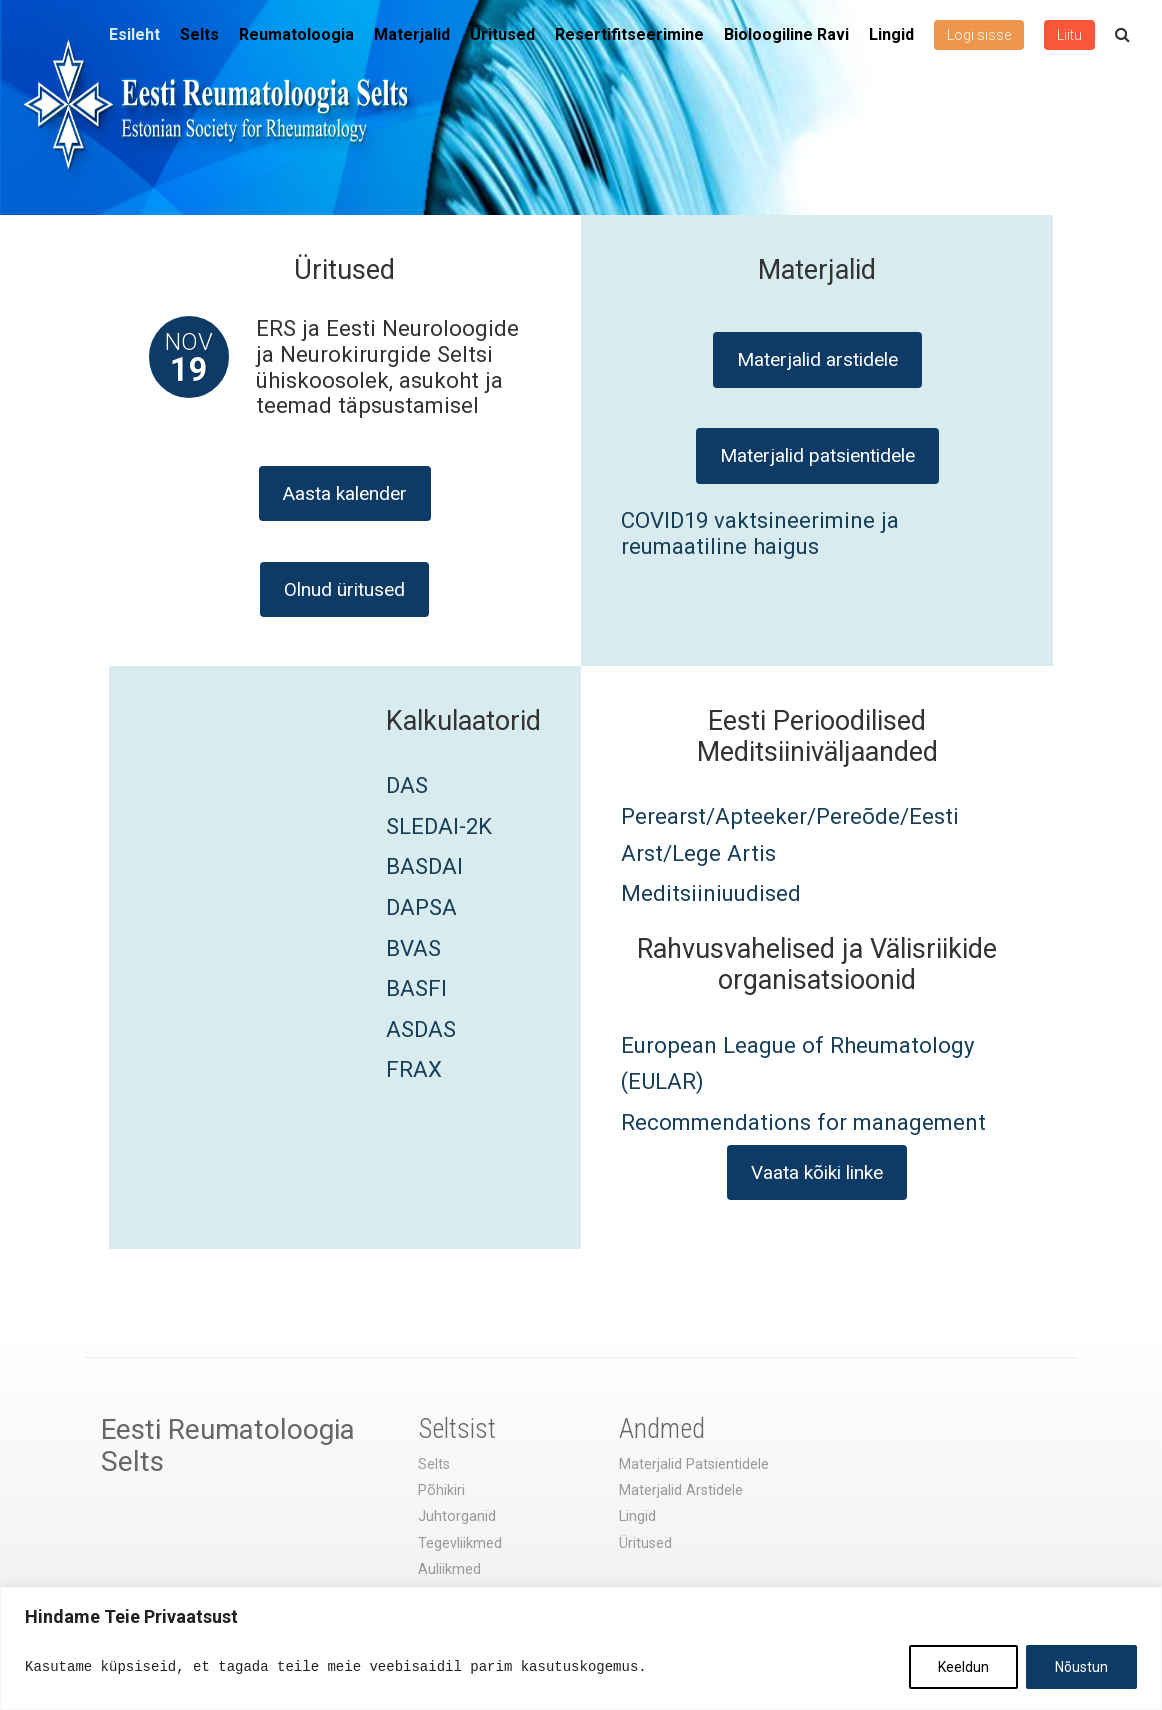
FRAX (414, 1069)
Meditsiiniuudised (711, 893)
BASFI (416, 988)
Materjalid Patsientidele (694, 1464)
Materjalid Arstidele (681, 1490)
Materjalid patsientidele (817, 455)
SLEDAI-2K (439, 826)
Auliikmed (449, 1569)
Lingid (891, 34)
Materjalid (412, 34)
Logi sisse (979, 35)
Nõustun (1081, 1667)
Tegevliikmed (460, 1543)
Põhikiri (441, 1490)
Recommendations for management (803, 1122)
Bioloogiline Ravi (786, 34)
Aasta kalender (345, 493)
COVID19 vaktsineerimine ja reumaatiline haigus (760, 533)
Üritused (502, 34)
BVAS (413, 948)
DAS (407, 785)
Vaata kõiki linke (817, 1172)
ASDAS (421, 1029)
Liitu (1069, 35)
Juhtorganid (457, 1516)
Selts (199, 34)
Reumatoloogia (296, 34)
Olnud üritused (344, 589)
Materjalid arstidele (817, 359)
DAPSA (421, 907)
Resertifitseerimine (629, 34)
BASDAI (424, 866)
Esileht (134, 34)
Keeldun (963, 1667)
